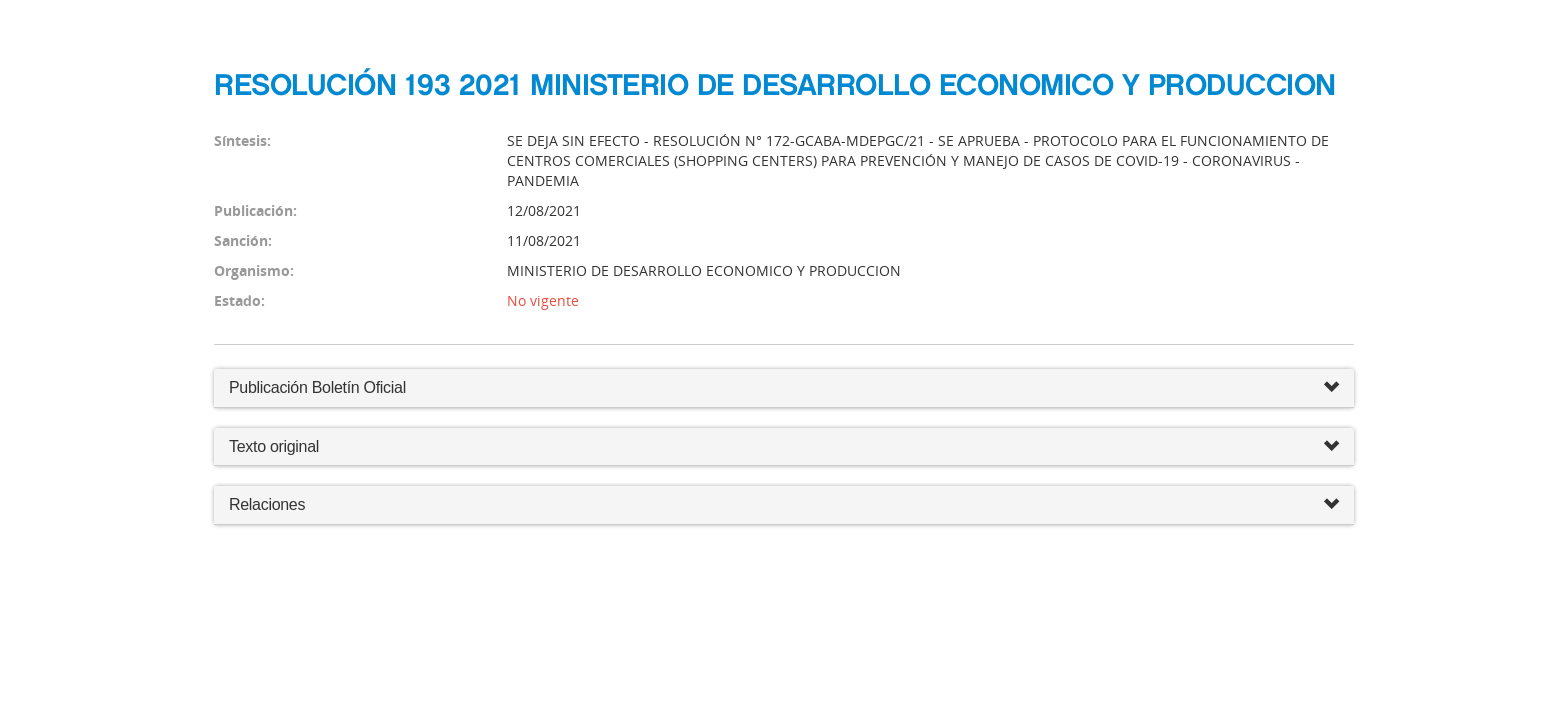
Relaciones (784, 505)
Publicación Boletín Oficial (317, 387)
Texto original (274, 446)
